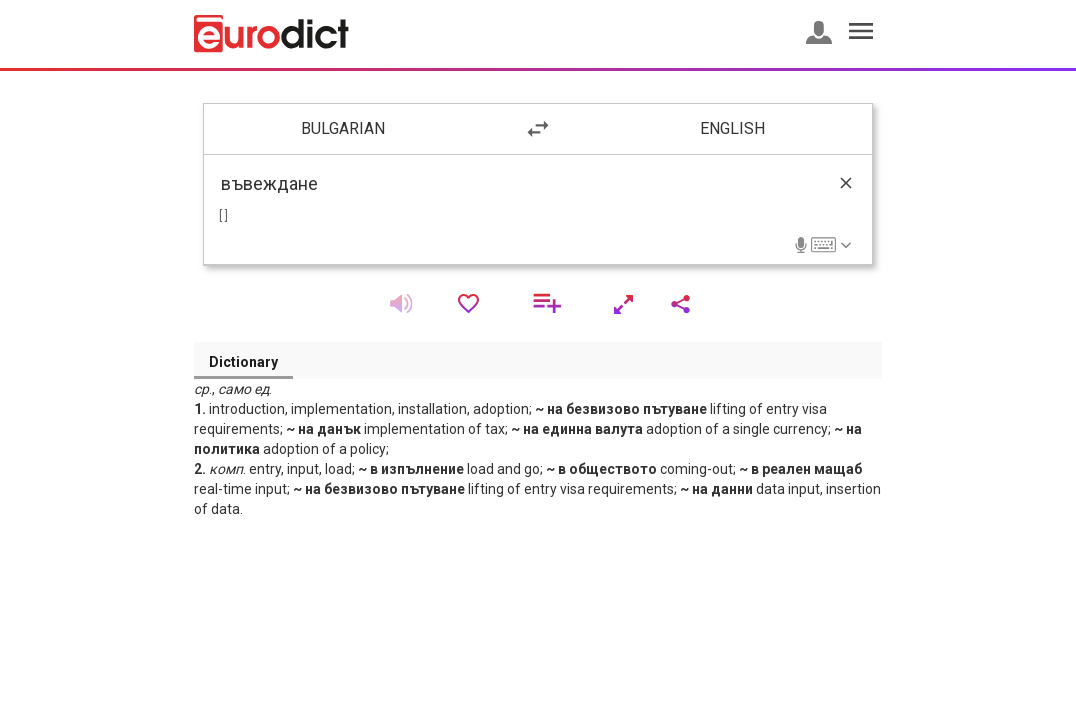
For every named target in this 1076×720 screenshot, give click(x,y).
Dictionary (243, 362)
